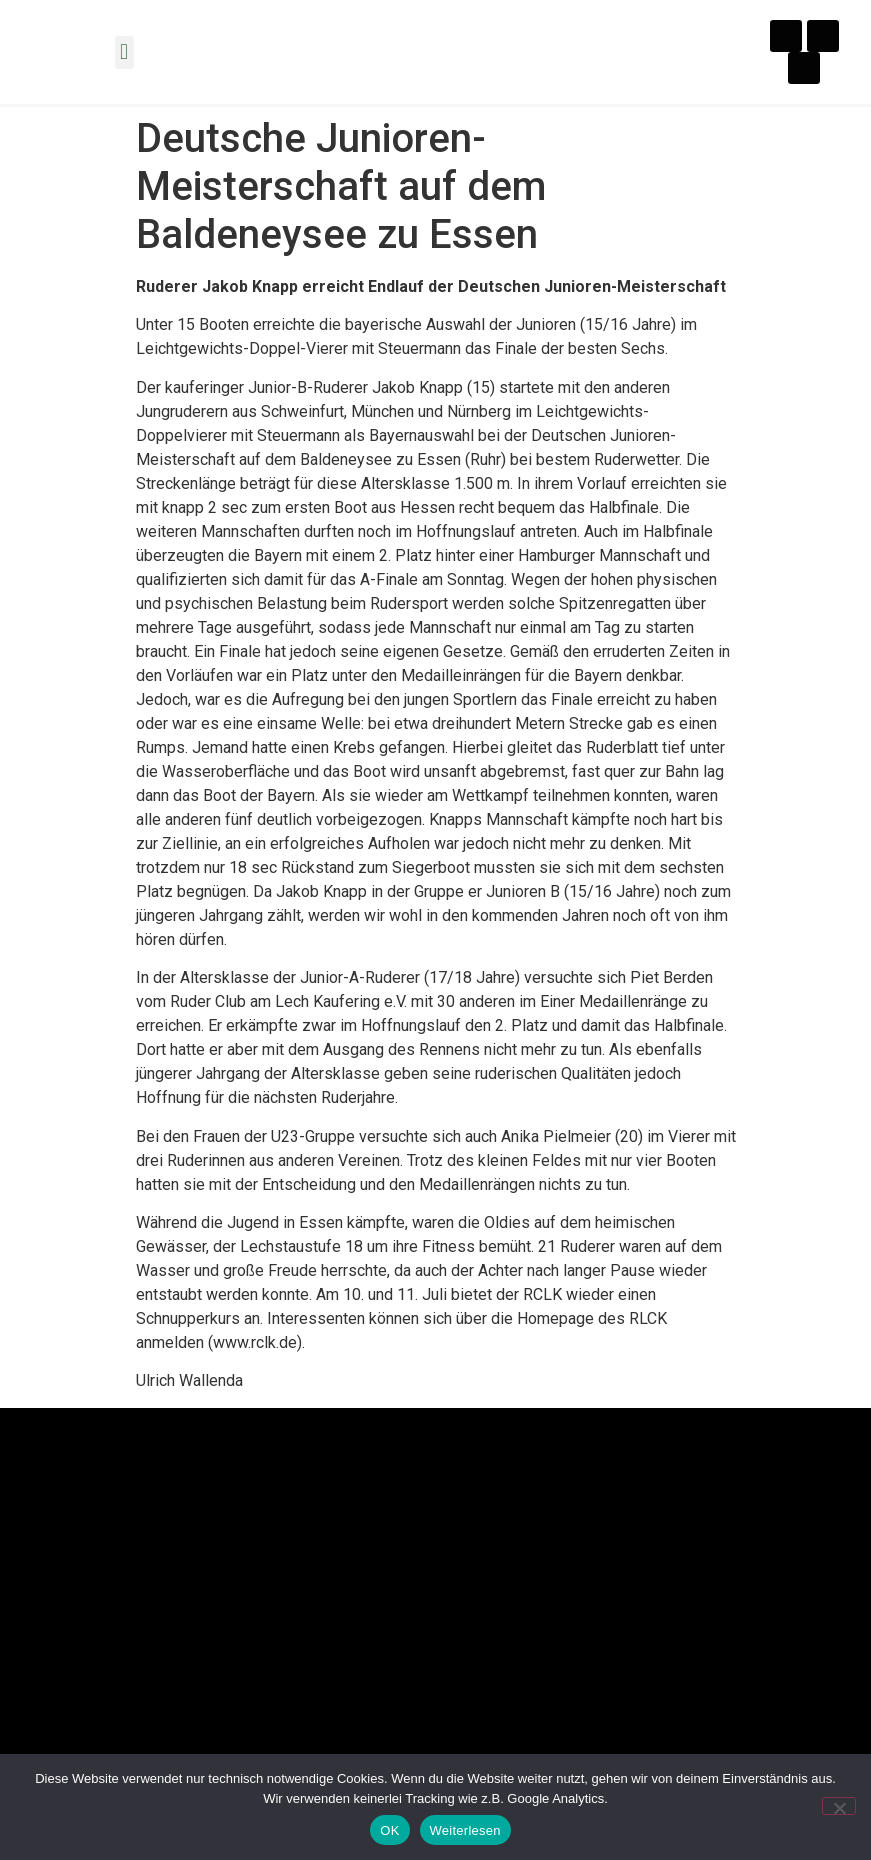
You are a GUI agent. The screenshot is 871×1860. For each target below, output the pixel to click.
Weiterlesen (465, 1830)
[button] (124, 52)
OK (389, 1830)
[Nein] (839, 1806)
